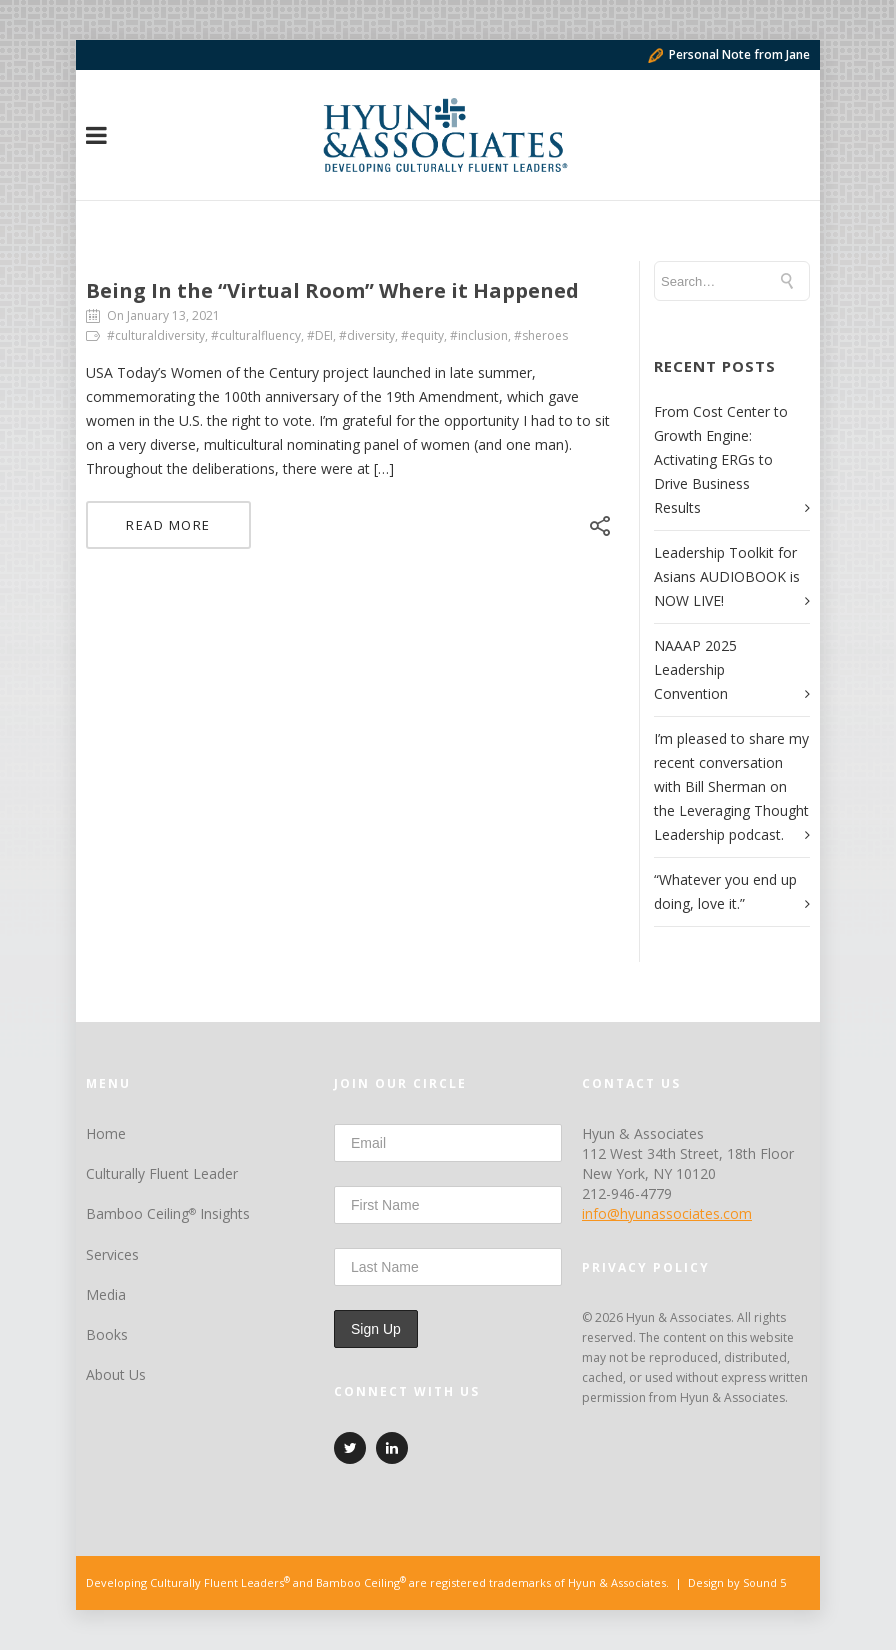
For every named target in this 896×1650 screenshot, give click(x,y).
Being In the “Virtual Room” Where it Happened (332, 290)
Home (106, 1133)
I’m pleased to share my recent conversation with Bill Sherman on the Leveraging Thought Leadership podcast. (731, 786)
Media (106, 1294)
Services (112, 1254)
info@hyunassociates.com (667, 1213)
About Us (116, 1374)
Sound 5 (764, 1582)
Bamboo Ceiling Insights (168, 1213)
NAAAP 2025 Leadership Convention (695, 669)
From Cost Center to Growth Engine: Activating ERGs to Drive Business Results (721, 459)
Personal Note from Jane (729, 54)
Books (107, 1334)
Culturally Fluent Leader (162, 1173)
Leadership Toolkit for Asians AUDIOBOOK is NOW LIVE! (727, 576)
